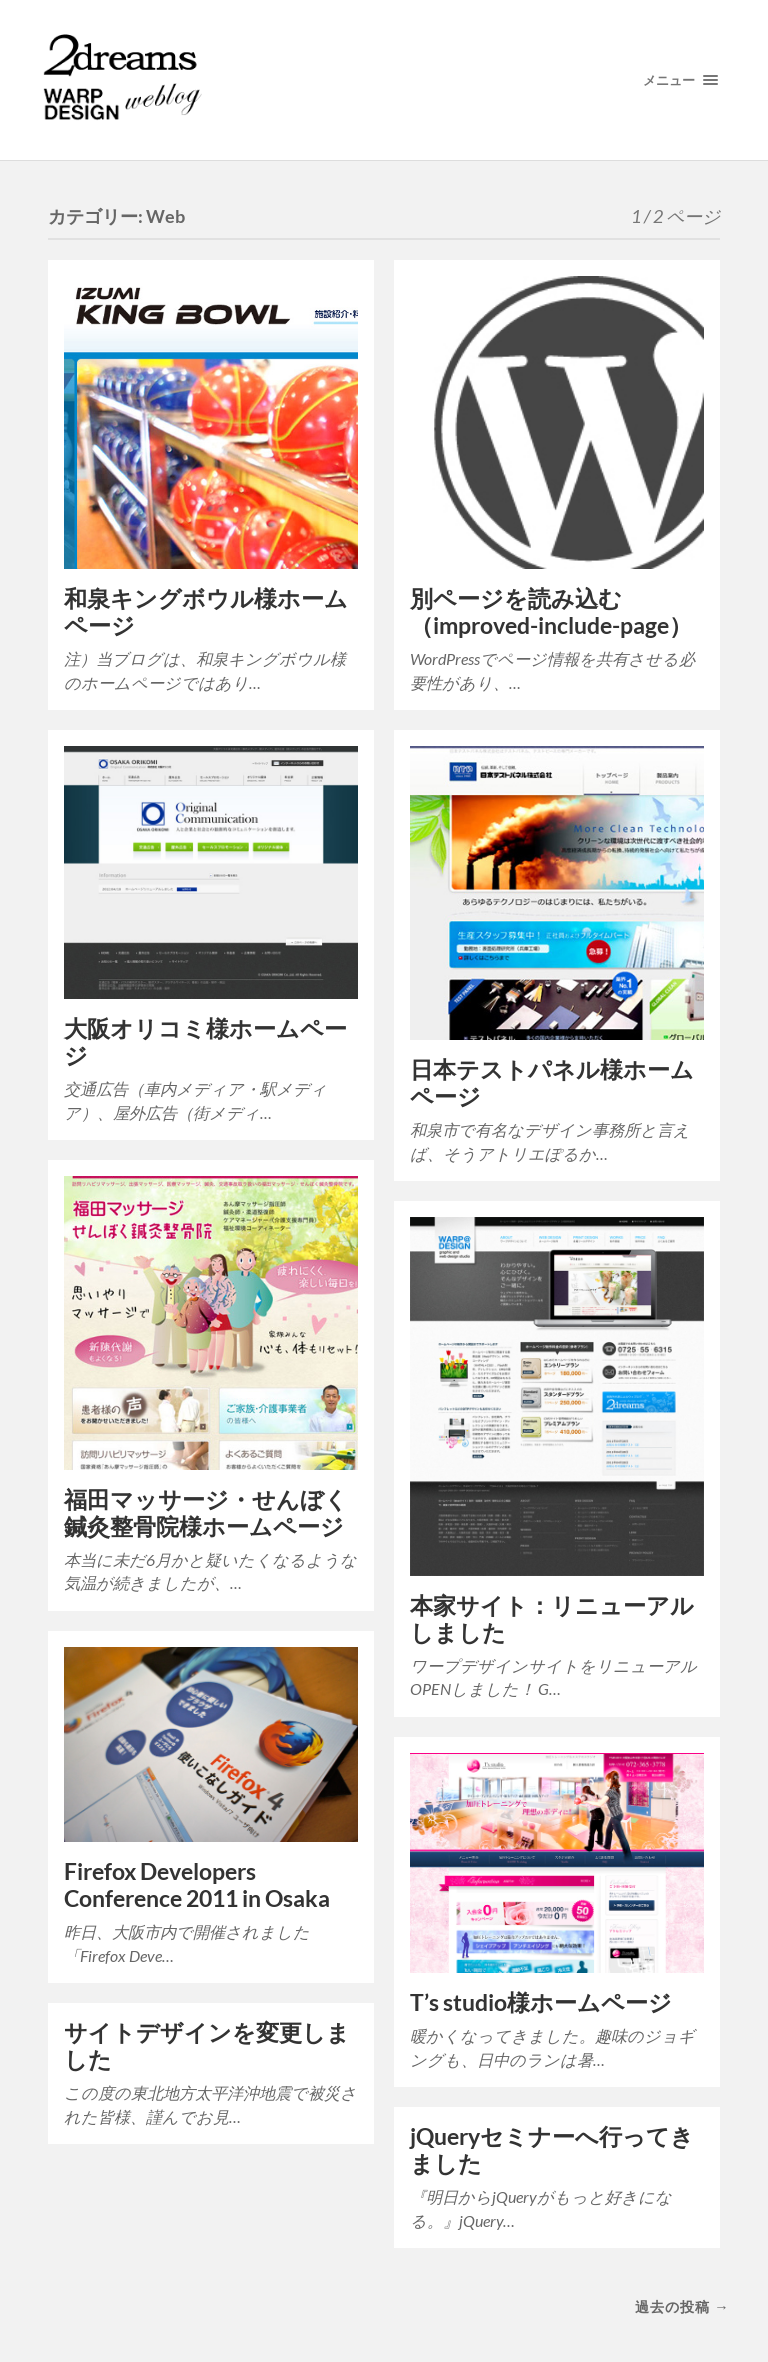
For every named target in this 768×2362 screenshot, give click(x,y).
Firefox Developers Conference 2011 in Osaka (197, 1885)
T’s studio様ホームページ (541, 2002)
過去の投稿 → (682, 2306)
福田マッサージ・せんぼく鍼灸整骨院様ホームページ (206, 1513)
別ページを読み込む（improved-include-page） (551, 612)
